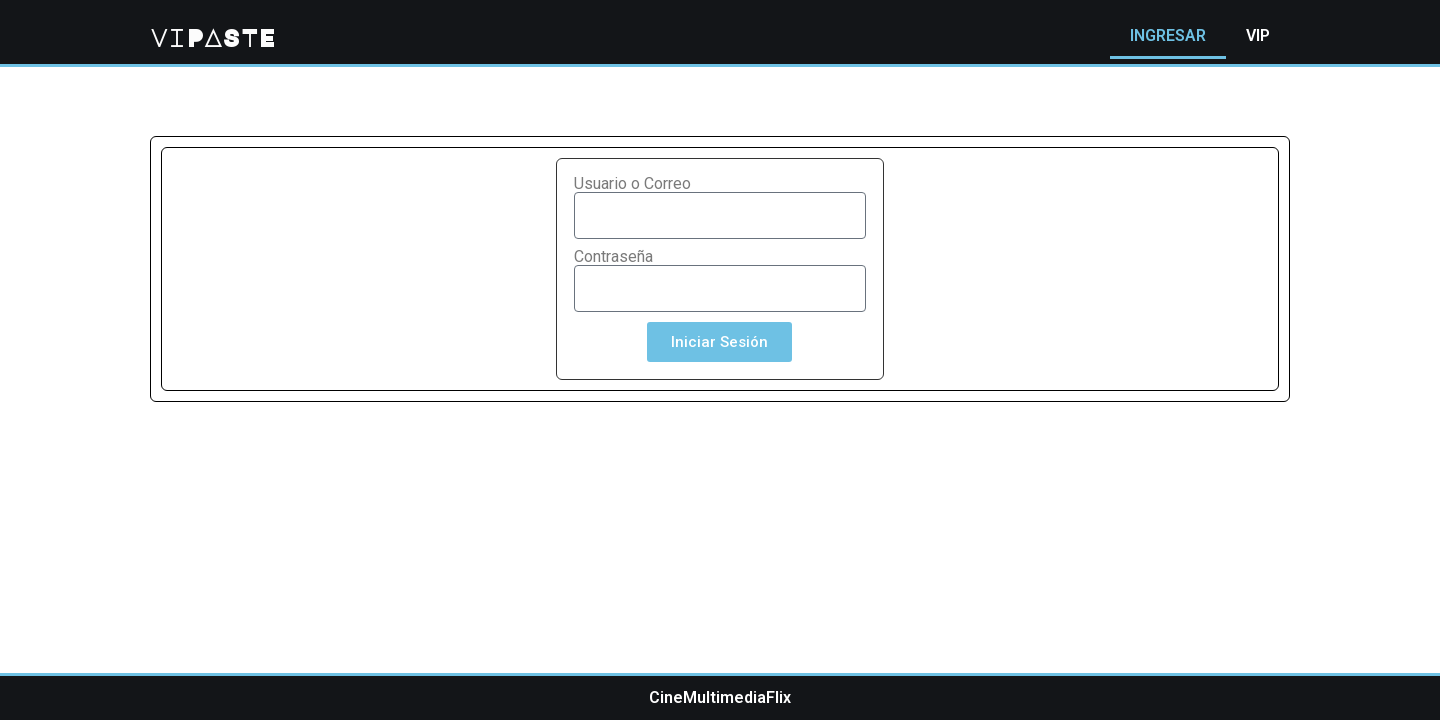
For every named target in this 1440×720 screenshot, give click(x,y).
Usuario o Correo (632, 184)
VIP (1258, 35)
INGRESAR (1168, 35)
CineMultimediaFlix (720, 697)
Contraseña (613, 257)
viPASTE (213, 37)
